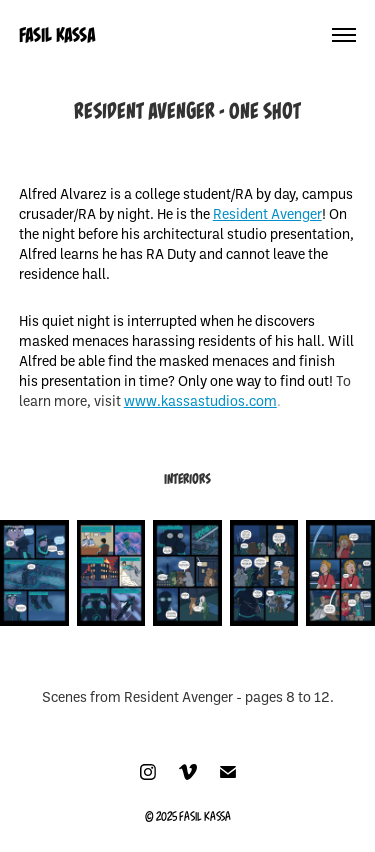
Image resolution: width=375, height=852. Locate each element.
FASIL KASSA (57, 35)
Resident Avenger (267, 213)
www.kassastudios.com (200, 400)
